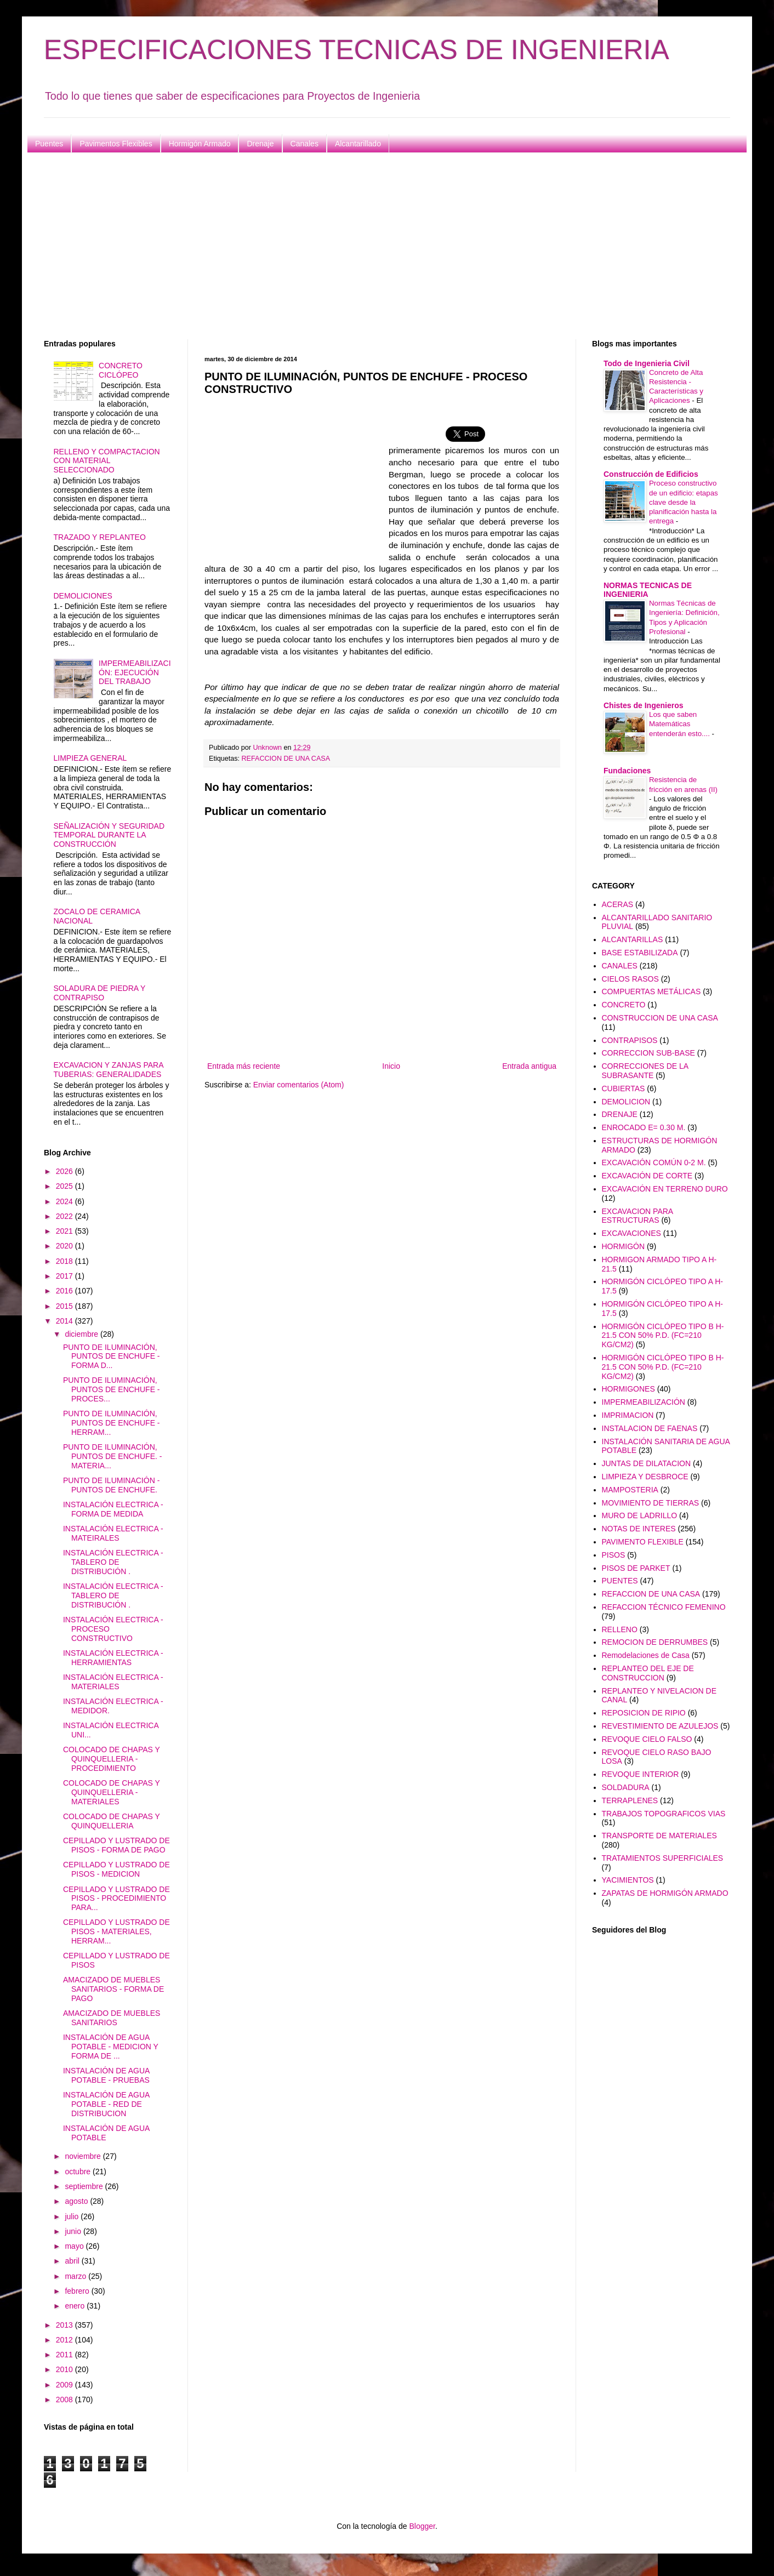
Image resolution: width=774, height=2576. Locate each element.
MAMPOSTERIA (630, 1489)
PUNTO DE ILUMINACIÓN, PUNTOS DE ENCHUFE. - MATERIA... (112, 1456)
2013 (65, 2325)
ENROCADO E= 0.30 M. (644, 1127)
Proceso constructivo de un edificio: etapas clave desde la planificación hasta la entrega (683, 502)
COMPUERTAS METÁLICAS (651, 991)
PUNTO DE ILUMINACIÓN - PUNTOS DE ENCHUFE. (111, 1485)
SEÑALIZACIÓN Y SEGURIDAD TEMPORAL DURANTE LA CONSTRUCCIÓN (109, 835)
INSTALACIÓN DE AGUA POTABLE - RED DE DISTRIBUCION (106, 2104)
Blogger (422, 2526)
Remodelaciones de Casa (646, 1655)
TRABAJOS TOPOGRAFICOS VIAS (664, 1813)
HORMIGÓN (623, 1246)
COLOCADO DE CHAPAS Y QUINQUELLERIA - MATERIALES (111, 1792)
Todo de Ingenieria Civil (647, 363)
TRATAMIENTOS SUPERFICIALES (663, 1858)
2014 (65, 1321)
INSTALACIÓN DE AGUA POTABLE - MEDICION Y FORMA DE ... (110, 2046)
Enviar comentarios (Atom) (298, 1084)
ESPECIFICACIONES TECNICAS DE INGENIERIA (356, 50)
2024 (65, 1201)
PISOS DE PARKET (636, 1568)
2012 (65, 2339)
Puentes (49, 143)
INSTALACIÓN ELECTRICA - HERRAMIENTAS (113, 1658)
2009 (65, 2384)
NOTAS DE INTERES (639, 1528)
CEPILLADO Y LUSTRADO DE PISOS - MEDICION (116, 1869)
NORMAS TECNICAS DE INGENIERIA (648, 590)
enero (76, 2305)
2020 (65, 1245)
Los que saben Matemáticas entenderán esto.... (680, 724)
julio (73, 2216)
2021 (65, 1231)
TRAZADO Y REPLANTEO (100, 537)
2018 (65, 1261)
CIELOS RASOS (630, 978)
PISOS (613, 1555)
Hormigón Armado (200, 143)
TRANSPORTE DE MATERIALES (659, 1835)
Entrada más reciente (243, 1066)
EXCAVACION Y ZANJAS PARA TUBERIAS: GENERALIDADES (108, 1070)
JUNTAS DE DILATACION (646, 1463)
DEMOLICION (626, 1101)
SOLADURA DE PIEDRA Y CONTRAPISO (100, 993)
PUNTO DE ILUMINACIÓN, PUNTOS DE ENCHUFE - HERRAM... (111, 1423)
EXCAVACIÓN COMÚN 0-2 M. (654, 1162)
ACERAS (618, 904)
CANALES (620, 965)
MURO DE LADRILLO (640, 1515)
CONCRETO (624, 1004)
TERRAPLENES (630, 1800)
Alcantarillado (358, 143)
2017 (65, 1276)
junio (74, 2231)
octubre (79, 2171)
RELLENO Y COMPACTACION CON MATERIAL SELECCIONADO (107, 461)
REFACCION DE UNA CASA (286, 758)
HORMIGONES (628, 1388)
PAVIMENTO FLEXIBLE (643, 1541)
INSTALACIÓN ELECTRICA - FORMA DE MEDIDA (113, 1509)
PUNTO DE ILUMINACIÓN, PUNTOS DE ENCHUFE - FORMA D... (111, 1356)
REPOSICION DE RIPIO (644, 1712)
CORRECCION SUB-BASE (648, 1052)
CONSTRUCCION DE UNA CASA (660, 1017)
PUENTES (620, 1580)
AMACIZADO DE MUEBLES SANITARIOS (111, 2018)
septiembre (85, 2186)
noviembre (84, 2156)
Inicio (391, 1066)
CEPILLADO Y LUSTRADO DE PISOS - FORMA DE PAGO (116, 1845)
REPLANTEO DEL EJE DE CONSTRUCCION (648, 1673)
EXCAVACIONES (631, 1233)
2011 (65, 2354)
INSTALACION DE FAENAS (650, 1428)
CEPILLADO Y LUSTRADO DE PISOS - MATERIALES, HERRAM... (116, 1931)
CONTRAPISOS (630, 1040)
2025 (65, 1186)
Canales (304, 143)
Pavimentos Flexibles (115, 143)
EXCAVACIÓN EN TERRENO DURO (665, 1188)
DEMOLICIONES (83, 595)
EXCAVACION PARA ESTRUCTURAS (637, 1216)
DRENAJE (620, 1114)
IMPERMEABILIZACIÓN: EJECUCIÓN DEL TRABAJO (134, 672)
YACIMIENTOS (628, 1880)
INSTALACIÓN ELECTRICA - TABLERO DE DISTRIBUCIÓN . (113, 1562)
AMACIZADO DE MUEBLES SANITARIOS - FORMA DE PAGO (113, 1989)
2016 (65, 1290)
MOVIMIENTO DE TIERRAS (650, 1502)
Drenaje (260, 143)
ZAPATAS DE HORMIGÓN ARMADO (665, 1893)
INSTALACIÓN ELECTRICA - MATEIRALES (113, 1533)
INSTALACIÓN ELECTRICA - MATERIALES (113, 1682)
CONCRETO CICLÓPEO (121, 370)
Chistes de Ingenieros (643, 705)
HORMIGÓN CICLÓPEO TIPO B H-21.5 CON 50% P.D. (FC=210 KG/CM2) (663, 1335)
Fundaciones (627, 770)
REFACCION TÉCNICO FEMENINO (664, 1607)
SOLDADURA (626, 1787)
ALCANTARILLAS (632, 939)
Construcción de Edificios (651, 474)
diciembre (82, 1334)
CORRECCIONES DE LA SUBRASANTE (645, 1071)
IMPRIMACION (628, 1415)
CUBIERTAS (623, 1088)
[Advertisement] (373, 246)
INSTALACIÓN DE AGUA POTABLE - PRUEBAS (106, 2075)
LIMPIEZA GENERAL (90, 758)
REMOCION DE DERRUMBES (655, 1642)
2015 (65, 1306)
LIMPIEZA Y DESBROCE (645, 1476)
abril (73, 2260)
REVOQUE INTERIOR (640, 1774)
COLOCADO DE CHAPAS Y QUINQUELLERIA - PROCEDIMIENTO (111, 1759)
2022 (65, 1216)
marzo (76, 2276)
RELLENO (620, 1629)
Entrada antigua (529, 1066)
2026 (65, 1171)
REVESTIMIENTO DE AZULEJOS (660, 1726)
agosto (77, 2201)
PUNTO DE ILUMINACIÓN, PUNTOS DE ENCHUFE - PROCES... (111, 1389)
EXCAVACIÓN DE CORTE (647, 1175)
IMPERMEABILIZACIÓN (643, 1402)
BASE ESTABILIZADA (640, 952)
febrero (78, 2291)
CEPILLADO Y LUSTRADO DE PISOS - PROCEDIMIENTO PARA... (116, 1898)
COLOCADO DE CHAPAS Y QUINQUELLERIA (111, 1821)
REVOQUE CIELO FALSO (647, 1739)
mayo (75, 2246)
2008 (65, 2399)
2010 (65, 2369)
